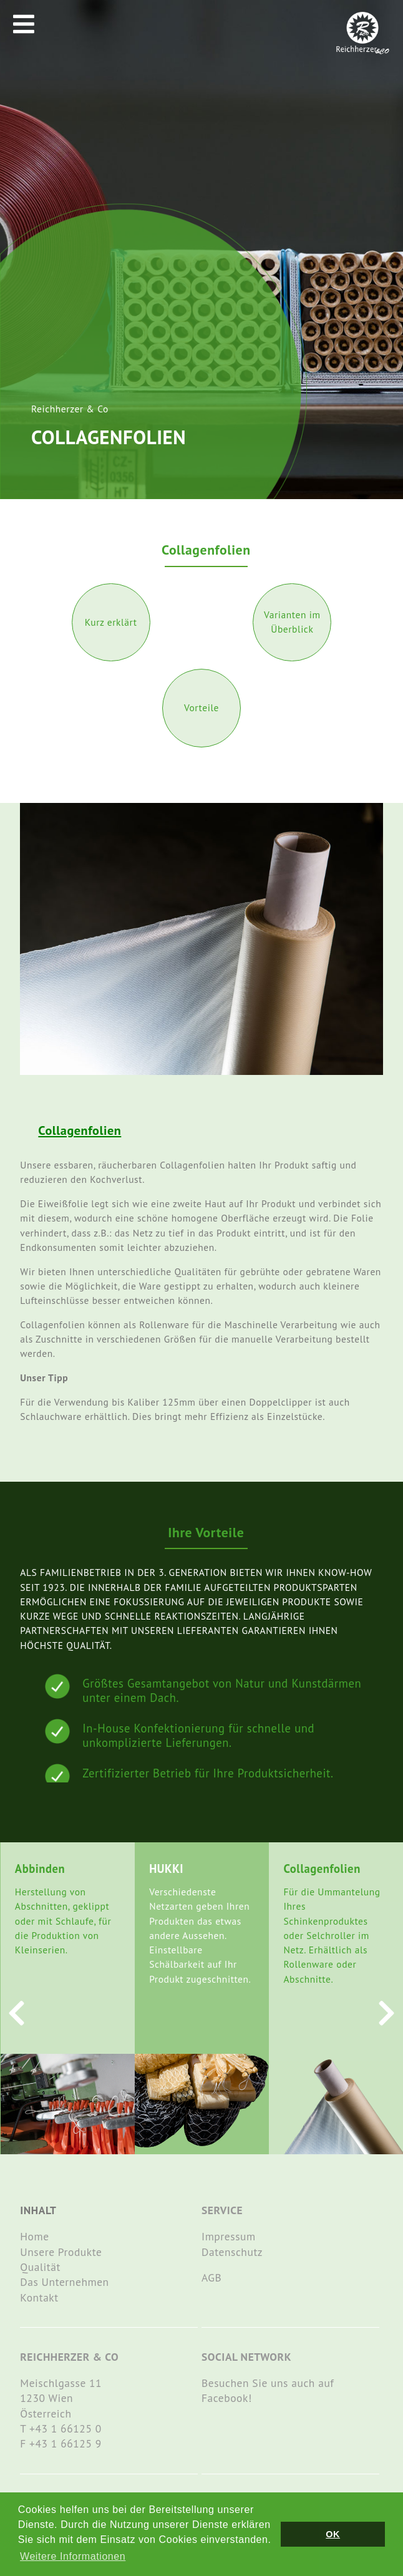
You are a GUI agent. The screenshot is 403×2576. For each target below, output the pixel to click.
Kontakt (39, 2297)
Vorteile (201, 707)
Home (34, 2236)
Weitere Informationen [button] (72, 2556)
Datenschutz (232, 2252)
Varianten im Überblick (292, 621)
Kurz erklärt (111, 622)
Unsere (39, 2252)
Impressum (229, 2236)
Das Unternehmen (64, 2282)
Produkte (80, 2252)
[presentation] (16, 2013)
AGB (211, 2277)
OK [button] (333, 2534)
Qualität (40, 2267)
